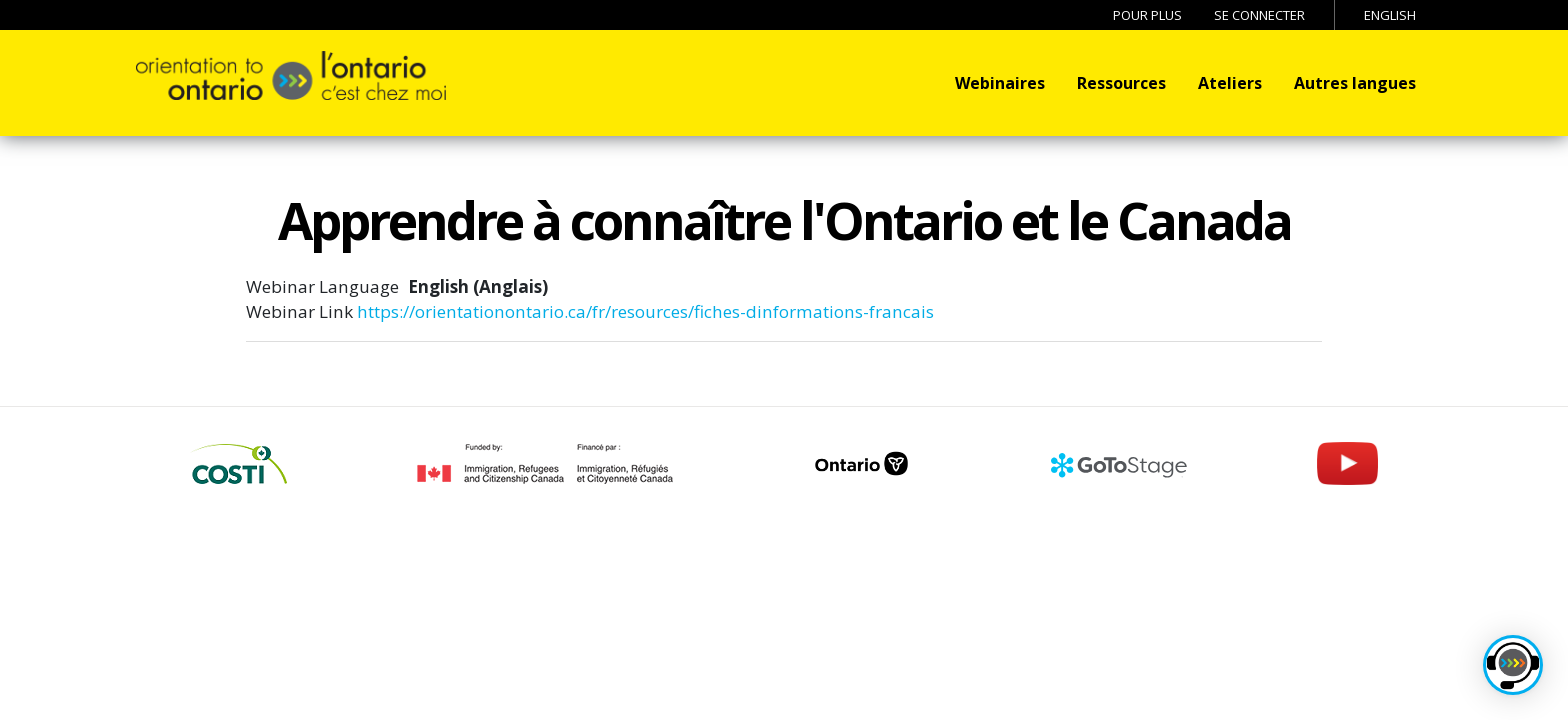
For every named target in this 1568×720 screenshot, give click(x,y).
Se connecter (1259, 15)
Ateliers (1230, 83)
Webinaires (1000, 83)
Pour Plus (1147, 15)
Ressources (1121, 83)
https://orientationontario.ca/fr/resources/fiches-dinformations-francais (645, 311)
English (1390, 15)
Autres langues (1355, 83)
